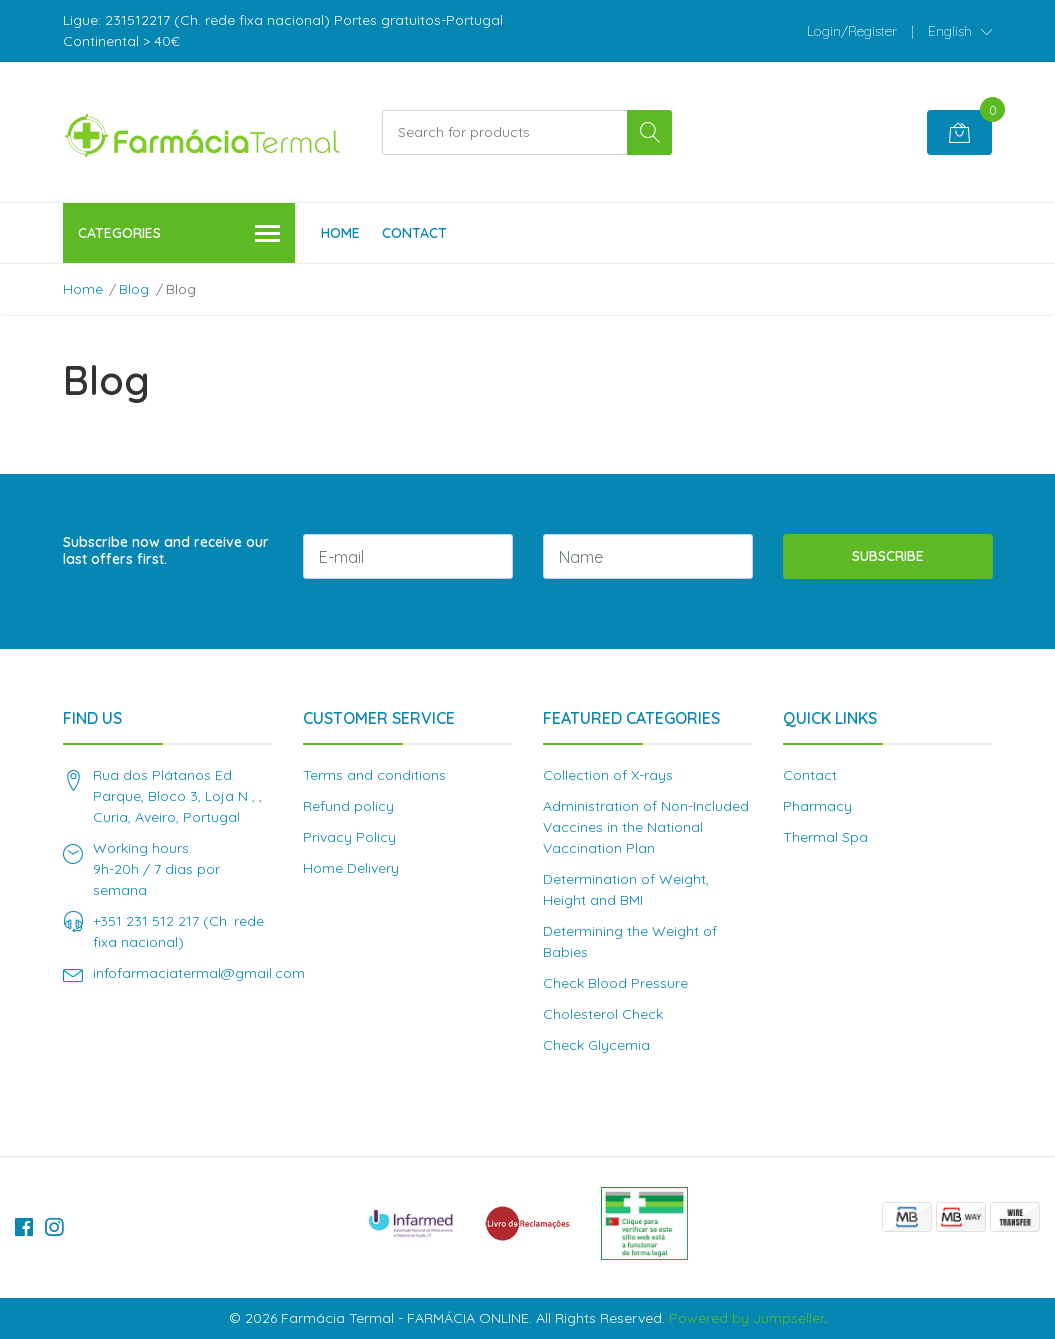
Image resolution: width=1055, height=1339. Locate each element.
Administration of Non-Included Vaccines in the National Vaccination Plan (646, 827)
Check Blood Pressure (615, 983)
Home (340, 233)
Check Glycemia (596, 1045)
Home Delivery (351, 868)
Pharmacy (817, 806)
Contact (414, 233)
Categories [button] (179, 234)
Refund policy (348, 806)
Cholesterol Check (603, 1014)
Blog (134, 289)
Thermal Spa (825, 837)
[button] (960, 31)
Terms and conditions (374, 775)
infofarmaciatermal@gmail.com (199, 973)
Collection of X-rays (608, 775)
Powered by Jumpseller (746, 1318)
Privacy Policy (349, 837)
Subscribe (888, 556)
